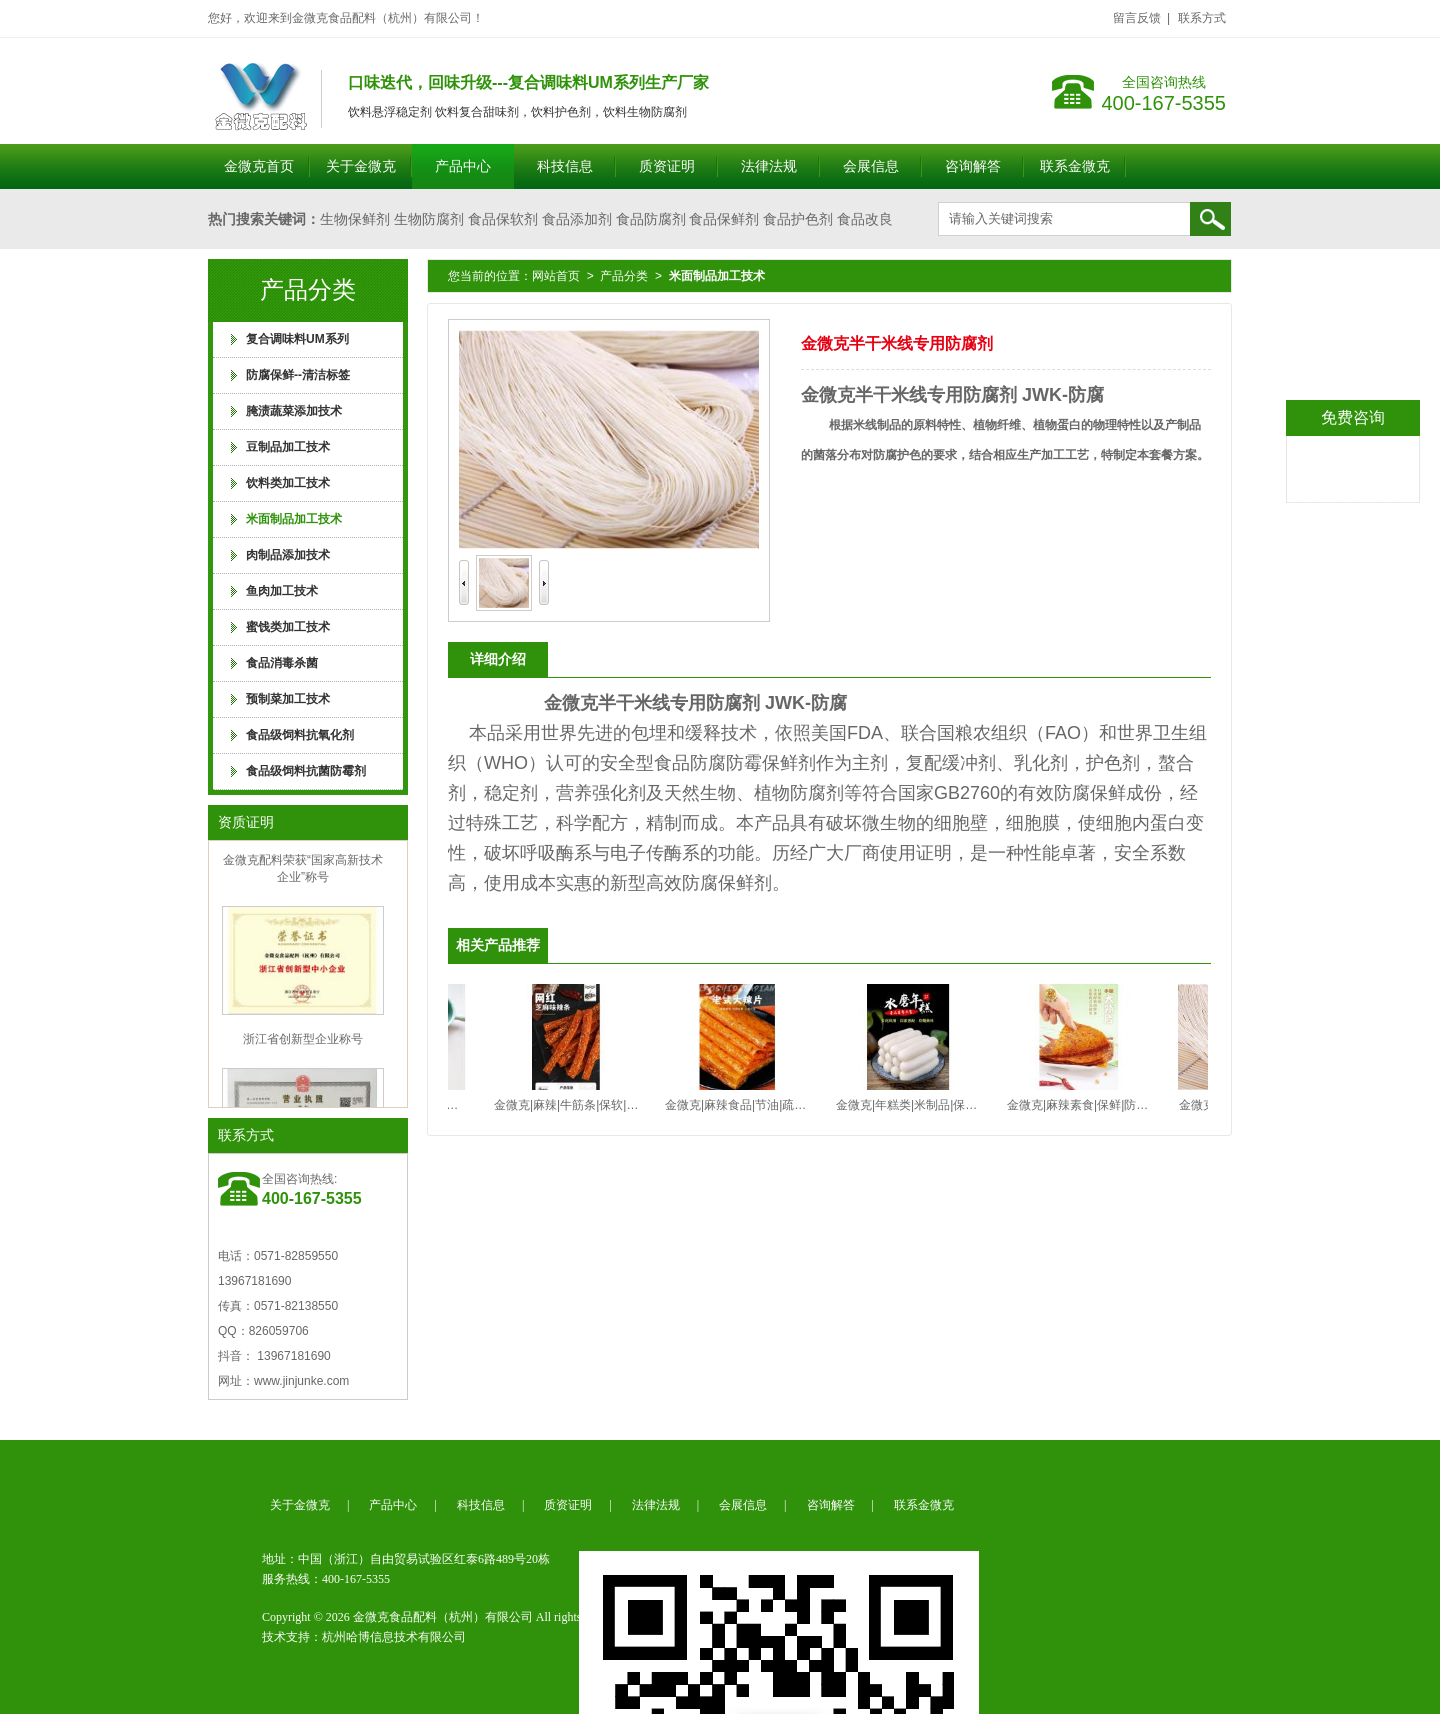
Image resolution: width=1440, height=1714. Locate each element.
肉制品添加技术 (288, 555)
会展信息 (871, 166)
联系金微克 (1075, 166)
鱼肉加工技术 (282, 591)
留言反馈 (1137, 18)
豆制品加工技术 (288, 447)
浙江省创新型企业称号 (303, 1042)
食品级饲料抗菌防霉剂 (306, 771)
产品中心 (463, 166)
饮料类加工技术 (288, 483)
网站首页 (556, 276)
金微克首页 (259, 166)
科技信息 (565, 166)
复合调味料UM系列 (297, 339)
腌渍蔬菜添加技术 (294, 411)
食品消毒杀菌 (282, 663)
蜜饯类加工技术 (288, 627)
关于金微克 (361, 166)
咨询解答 (973, 166)
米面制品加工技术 (294, 519)
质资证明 (667, 166)
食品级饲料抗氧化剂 (300, 735)
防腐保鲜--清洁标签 (298, 375)
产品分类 (624, 276)
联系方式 (1202, 18)
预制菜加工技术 (288, 699)
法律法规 (769, 166)
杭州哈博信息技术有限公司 (394, 1637)
